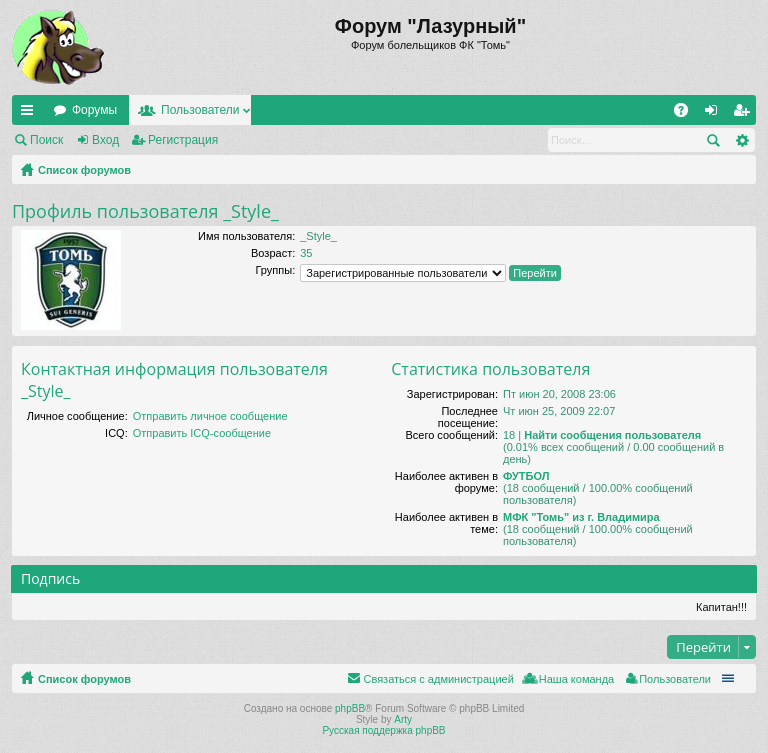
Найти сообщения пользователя (612, 435)
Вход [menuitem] (715, 114)
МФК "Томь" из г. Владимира (581, 517)
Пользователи (200, 110)
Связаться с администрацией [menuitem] (438, 679)
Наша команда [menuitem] (576, 679)
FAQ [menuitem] (687, 114)
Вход (105, 140)
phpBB (350, 708)
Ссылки (31, 114)
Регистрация (183, 140)
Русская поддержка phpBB (383, 730)
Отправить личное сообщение (210, 416)
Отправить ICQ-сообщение (202, 433)
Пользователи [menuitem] (675, 679)
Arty (403, 719)
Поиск (46, 140)
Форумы (94, 110)
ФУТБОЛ (526, 476)
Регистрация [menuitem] (745, 114)
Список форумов (84, 170)
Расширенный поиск (741, 140)
